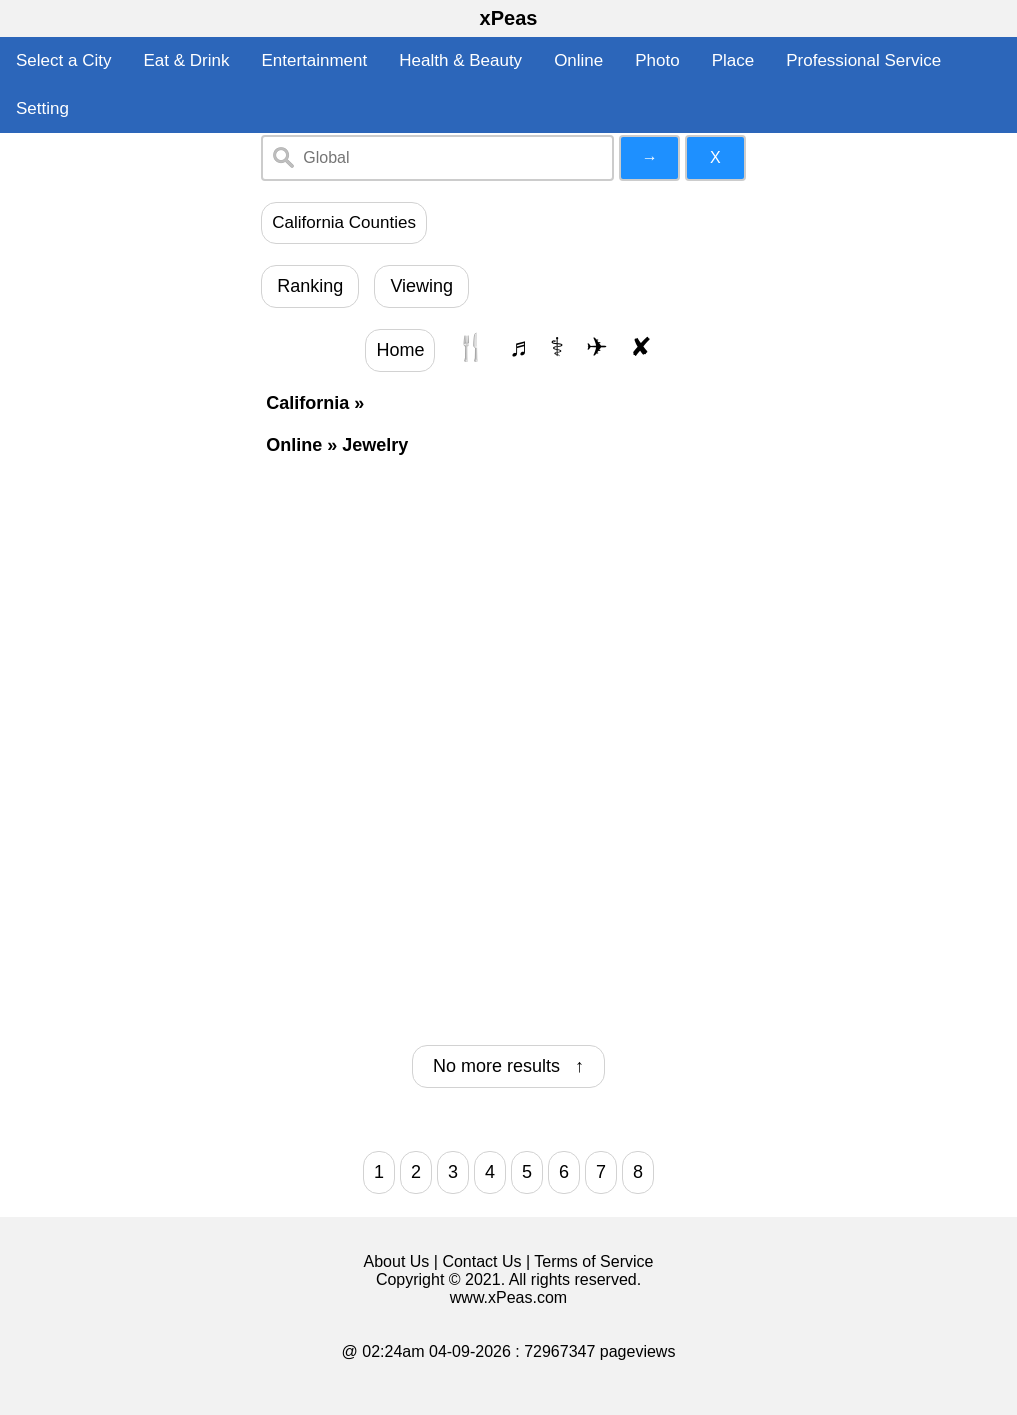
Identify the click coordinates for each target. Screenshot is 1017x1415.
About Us (397, 1261)
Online (578, 60)
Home (400, 350)
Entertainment (314, 60)
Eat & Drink (186, 60)
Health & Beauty (460, 60)
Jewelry (375, 445)
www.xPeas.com (508, 1297)
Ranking (310, 286)
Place (733, 60)
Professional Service (863, 60)
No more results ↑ (508, 1066)
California (307, 403)
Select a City (63, 60)
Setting (42, 108)
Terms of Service (593, 1261)
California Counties (344, 222)
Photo (657, 60)
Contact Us (481, 1261)
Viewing (421, 286)
